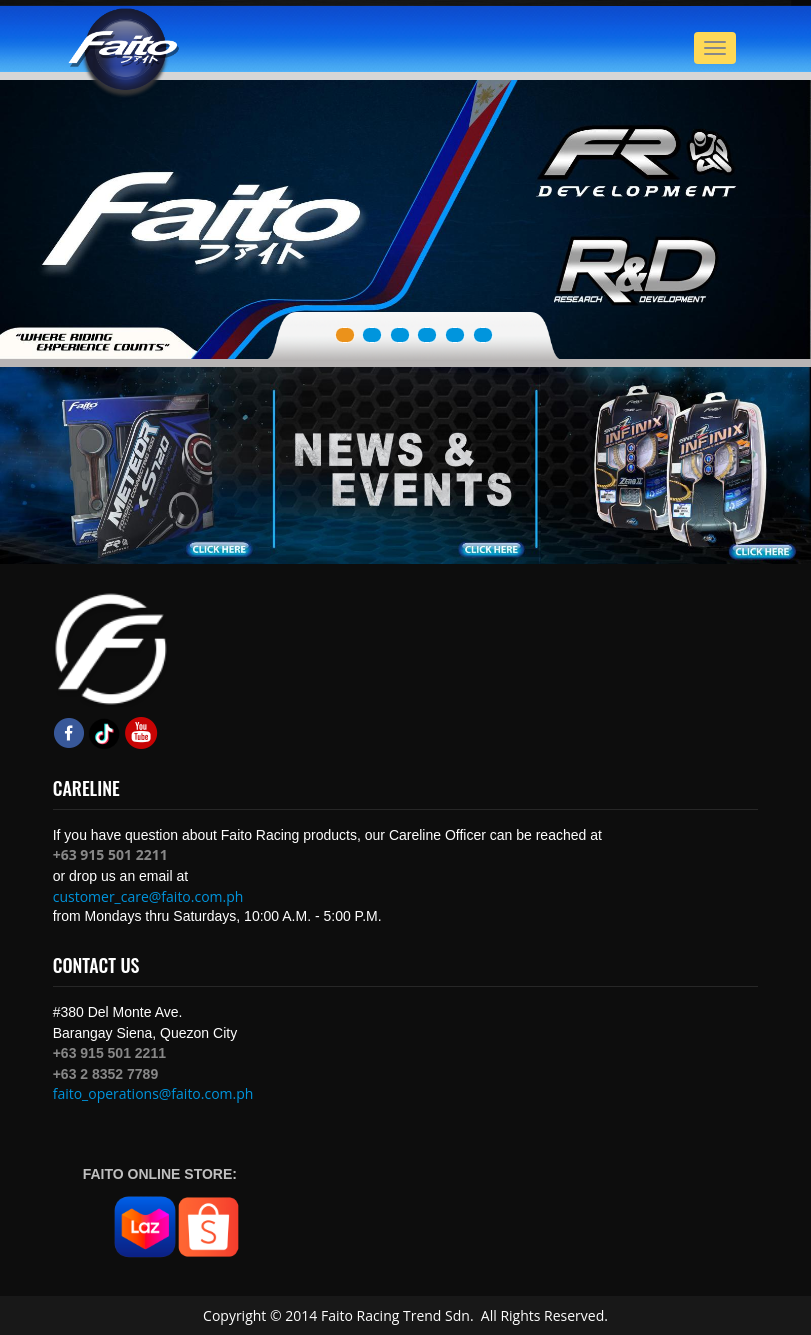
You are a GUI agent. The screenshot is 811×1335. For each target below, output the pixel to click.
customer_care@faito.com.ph (148, 896)
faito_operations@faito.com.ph (153, 1093)
